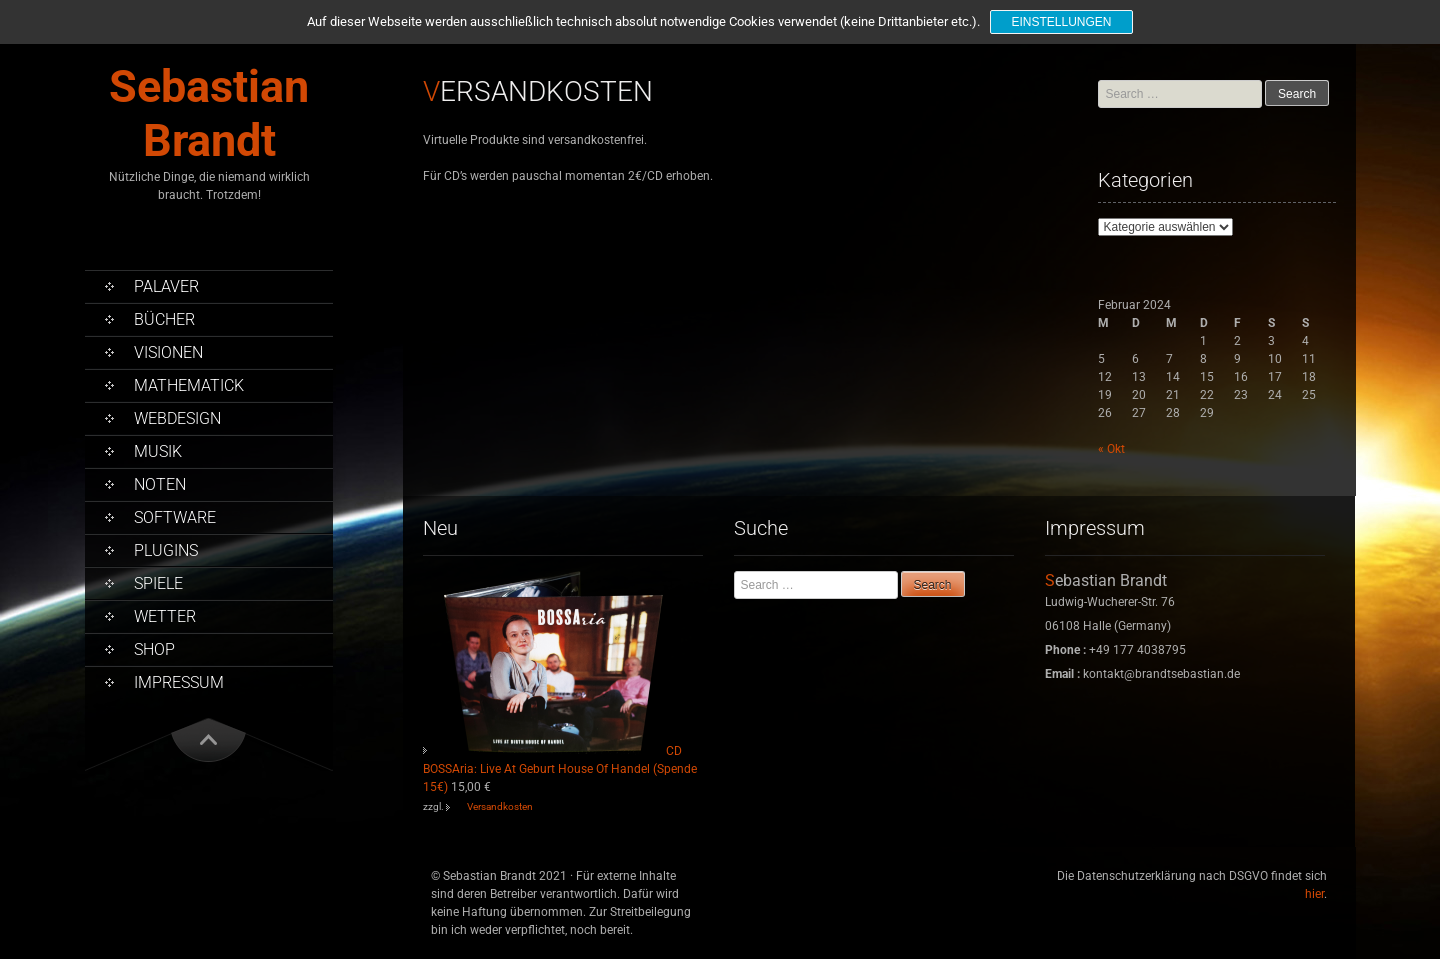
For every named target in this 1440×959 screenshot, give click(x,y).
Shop (154, 649)
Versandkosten (500, 806)
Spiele (158, 583)
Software (175, 517)
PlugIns (166, 550)
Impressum (179, 682)
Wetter (165, 616)
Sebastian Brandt (209, 113)
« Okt (1111, 449)
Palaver (166, 286)
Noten (160, 484)
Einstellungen (1061, 22)
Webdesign (177, 418)
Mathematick (189, 385)
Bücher (164, 319)
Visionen (168, 352)
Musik (158, 451)
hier (1314, 894)
